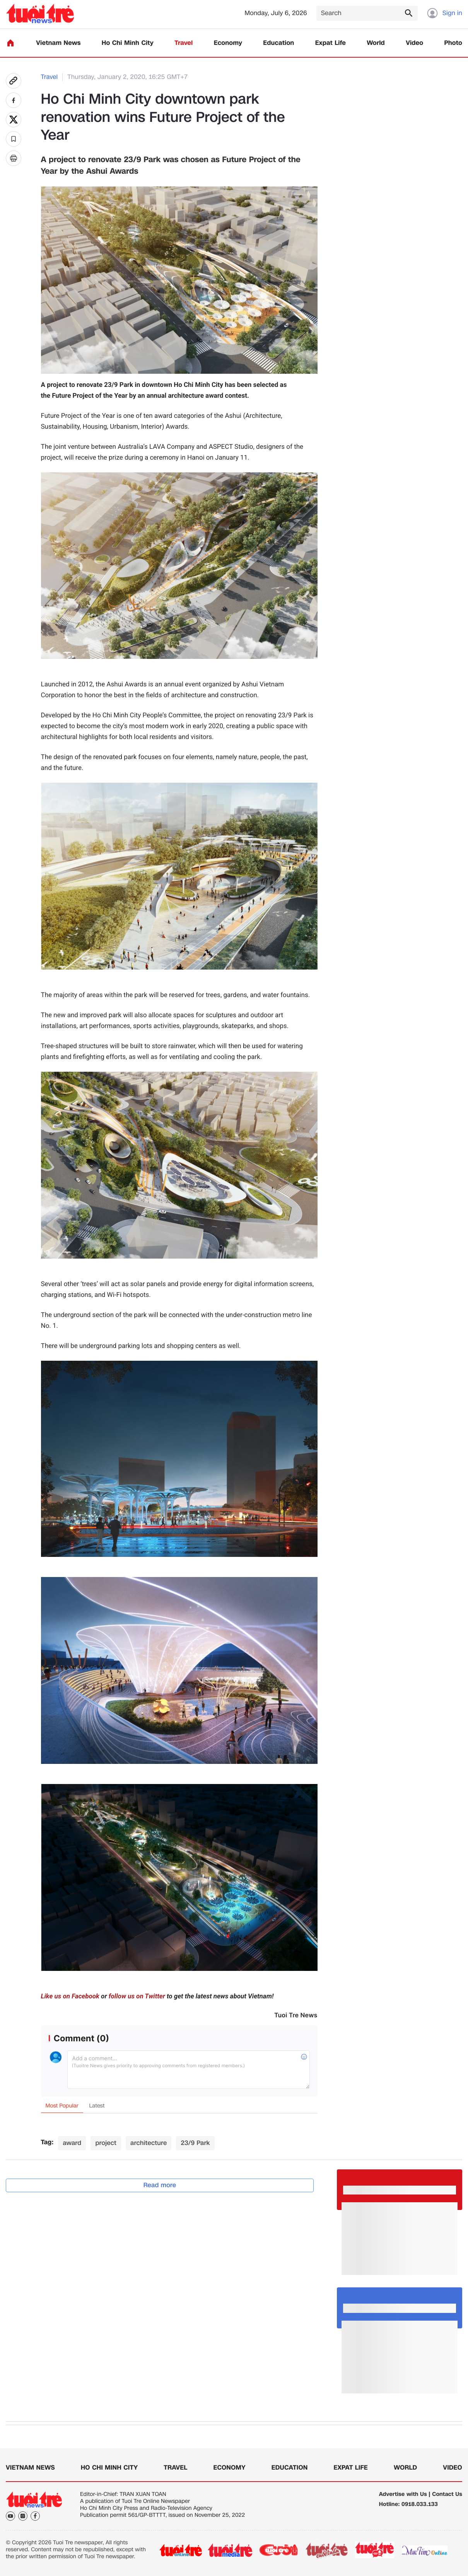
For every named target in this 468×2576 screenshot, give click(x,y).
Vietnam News (58, 43)
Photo (453, 43)
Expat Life (330, 43)
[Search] (367, 13)
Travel (183, 43)
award (72, 2142)
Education (278, 43)
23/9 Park (195, 2142)
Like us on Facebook (70, 1996)
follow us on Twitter (137, 1996)
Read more (159, 2185)
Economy (228, 43)
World (376, 43)
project (105, 2142)
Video (414, 43)
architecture (148, 2142)
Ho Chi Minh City (128, 43)
